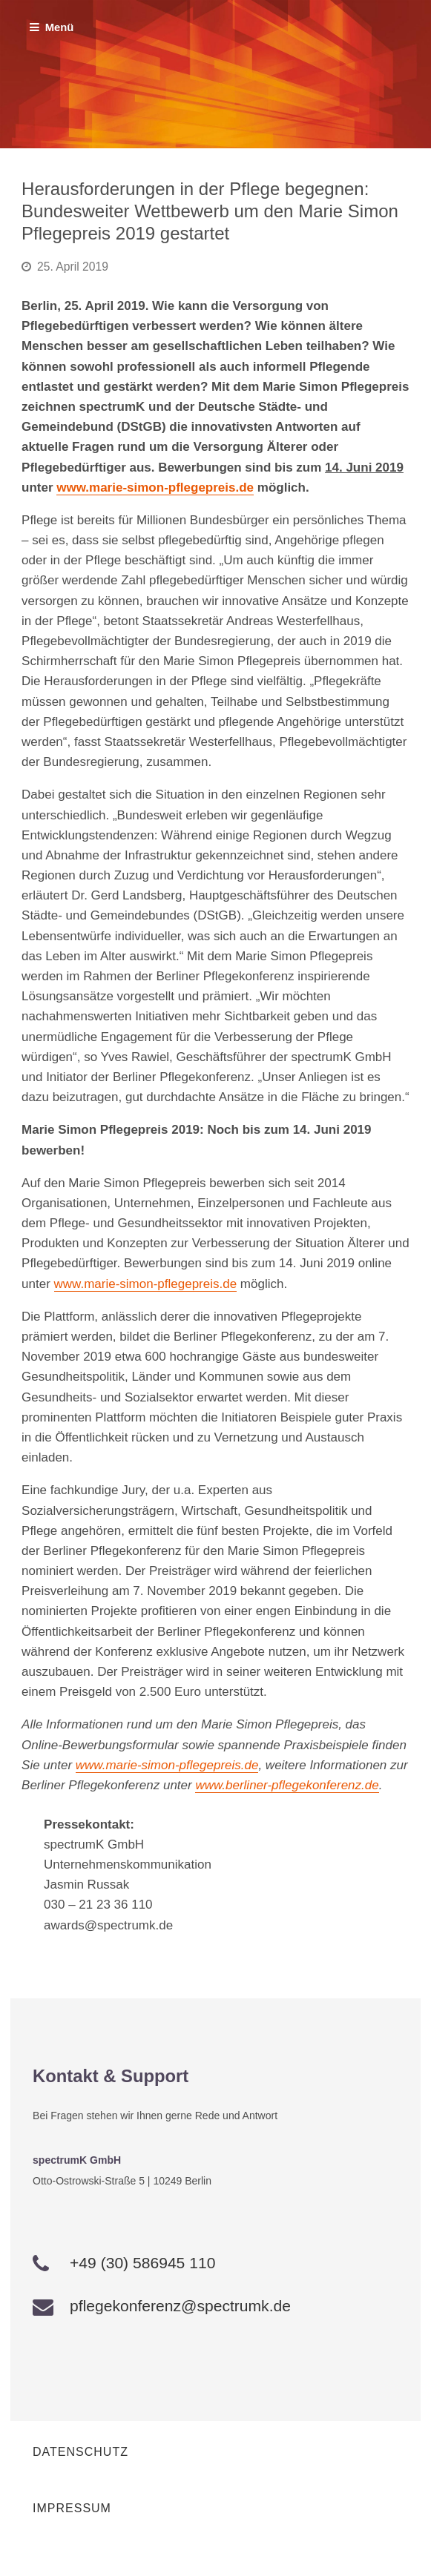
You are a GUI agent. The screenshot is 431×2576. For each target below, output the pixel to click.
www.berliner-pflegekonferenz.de (286, 1785)
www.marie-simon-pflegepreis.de (155, 487)
